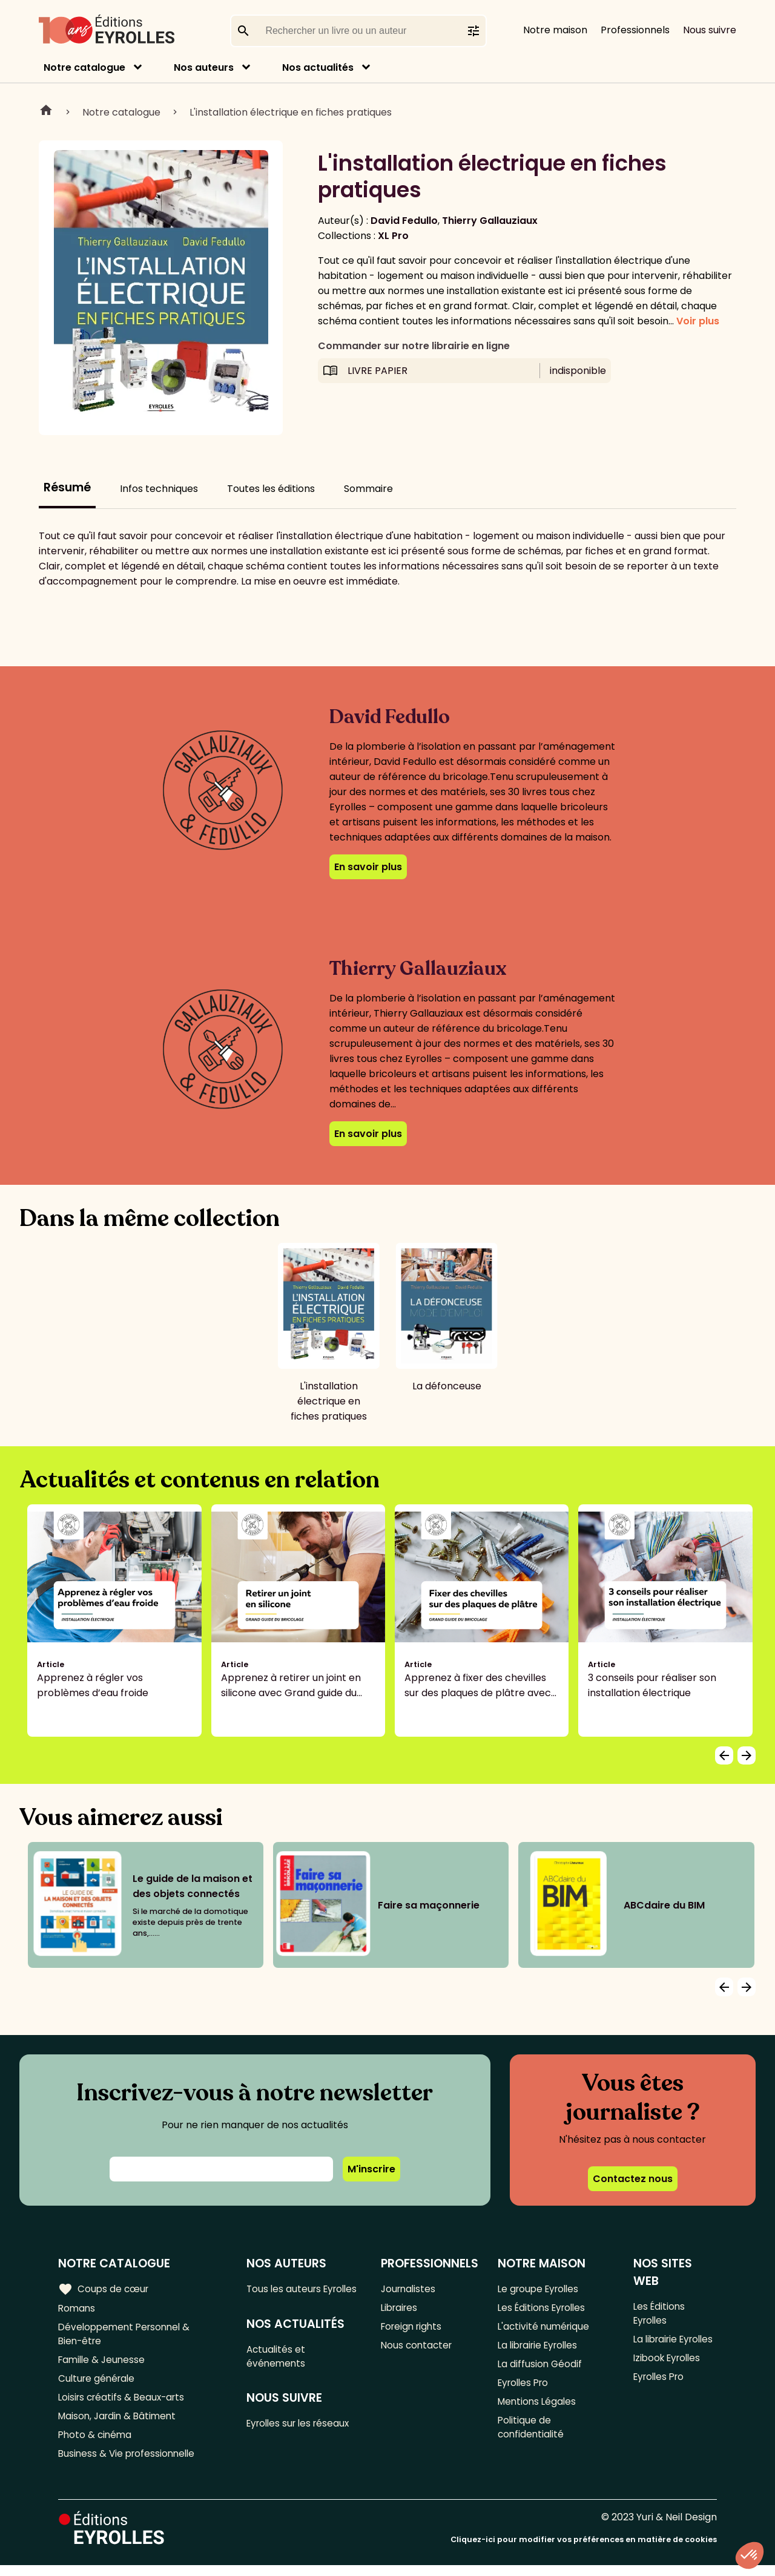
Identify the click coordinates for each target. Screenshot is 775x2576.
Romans (77, 2309)
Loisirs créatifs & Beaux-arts (124, 2404)
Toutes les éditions (271, 489)
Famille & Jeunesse (103, 2364)
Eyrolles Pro (525, 2389)
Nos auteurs (204, 67)
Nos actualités (318, 67)
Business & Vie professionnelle (129, 2464)
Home (46, 112)
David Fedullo (404, 221)
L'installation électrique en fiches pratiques (291, 112)
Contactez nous (633, 2179)
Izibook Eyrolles (668, 2377)
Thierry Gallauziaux (490, 221)
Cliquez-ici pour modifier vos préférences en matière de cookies (583, 2550)
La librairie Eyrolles (541, 2349)
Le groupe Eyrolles (541, 2289)
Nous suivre (709, 30)
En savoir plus (368, 867)
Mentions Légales (538, 2409)
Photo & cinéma (96, 2444)
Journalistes (409, 2289)
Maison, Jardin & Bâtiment (120, 2424)
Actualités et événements (278, 2373)
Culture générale (98, 2384)
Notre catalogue (84, 67)
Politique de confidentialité (532, 2436)
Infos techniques (159, 489)
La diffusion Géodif (541, 2369)
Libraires (401, 2309)
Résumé (67, 487)
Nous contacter (418, 2349)
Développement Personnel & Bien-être (127, 2336)
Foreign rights (413, 2329)
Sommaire (368, 489)
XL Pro (393, 236)
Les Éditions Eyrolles (544, 2309)
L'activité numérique (545, 2329)
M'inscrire (371, 2169)
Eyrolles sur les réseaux (303, 2443)
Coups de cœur (104, 2288)
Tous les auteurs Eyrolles (286, 2296)
